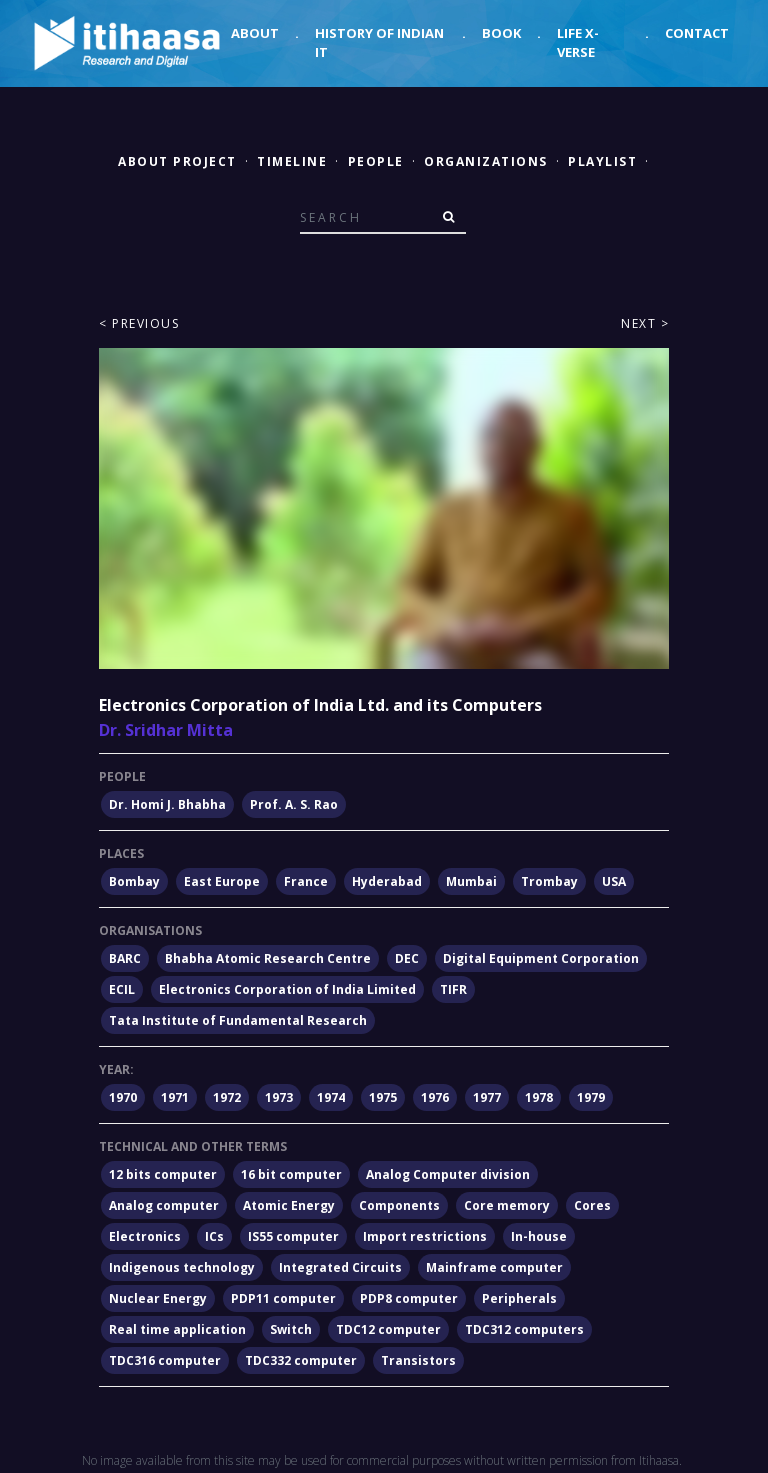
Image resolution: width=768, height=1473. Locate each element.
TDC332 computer (301, 1360)
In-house (539, 1236)
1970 (123, 1097)
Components (399, 1205)
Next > (645, 323)
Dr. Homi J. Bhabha (167, 804)
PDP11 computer (283, 1298)
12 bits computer (163, 1174)
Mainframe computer (494, 1267)
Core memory (507, 1205)
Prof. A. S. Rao (294, 804)
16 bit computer (291, 1174)
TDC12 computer (388, 1329)
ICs (214, 1236)
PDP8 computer (409, 1298)
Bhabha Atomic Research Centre (268, 958)
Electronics (145, 1236)
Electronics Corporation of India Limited (287, 989)
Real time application (177, 1329)
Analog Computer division (448, 1174)
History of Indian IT (379, 43)
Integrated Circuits (340, 1267)
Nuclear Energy (158, 1298)
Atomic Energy (289, 1205)
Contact (697, 33)
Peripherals (519, 1298)
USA (614, 881)
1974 (331, 1097)
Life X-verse (578, 43)
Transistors (418, 1360)
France (306, 881)
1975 (383, 1097)
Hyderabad (387, 881)
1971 (175, 1097)
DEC (407, 958)
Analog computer (164, 1205)
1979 (591, 1097)
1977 (487, 1097)
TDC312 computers (524, 1329)
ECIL (122, 989)
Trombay (549, 881)
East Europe (222, 881)
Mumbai (471, 881)
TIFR (453, 989)
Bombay (134, 881)
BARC (125, 958)
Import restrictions (425, 1236)
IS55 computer (293, 1236)
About (255, 33)
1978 (539, 1097)
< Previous (139, 323)
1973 (279, 1097)
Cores (592, 1205)
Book (501, 33)
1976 (435, 1097)
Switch (291, 1329)
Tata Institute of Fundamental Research (238, 1020)
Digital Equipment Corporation (541, 958)
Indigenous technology (182, 1267)
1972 (227, 1097)
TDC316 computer (165, 1360)
